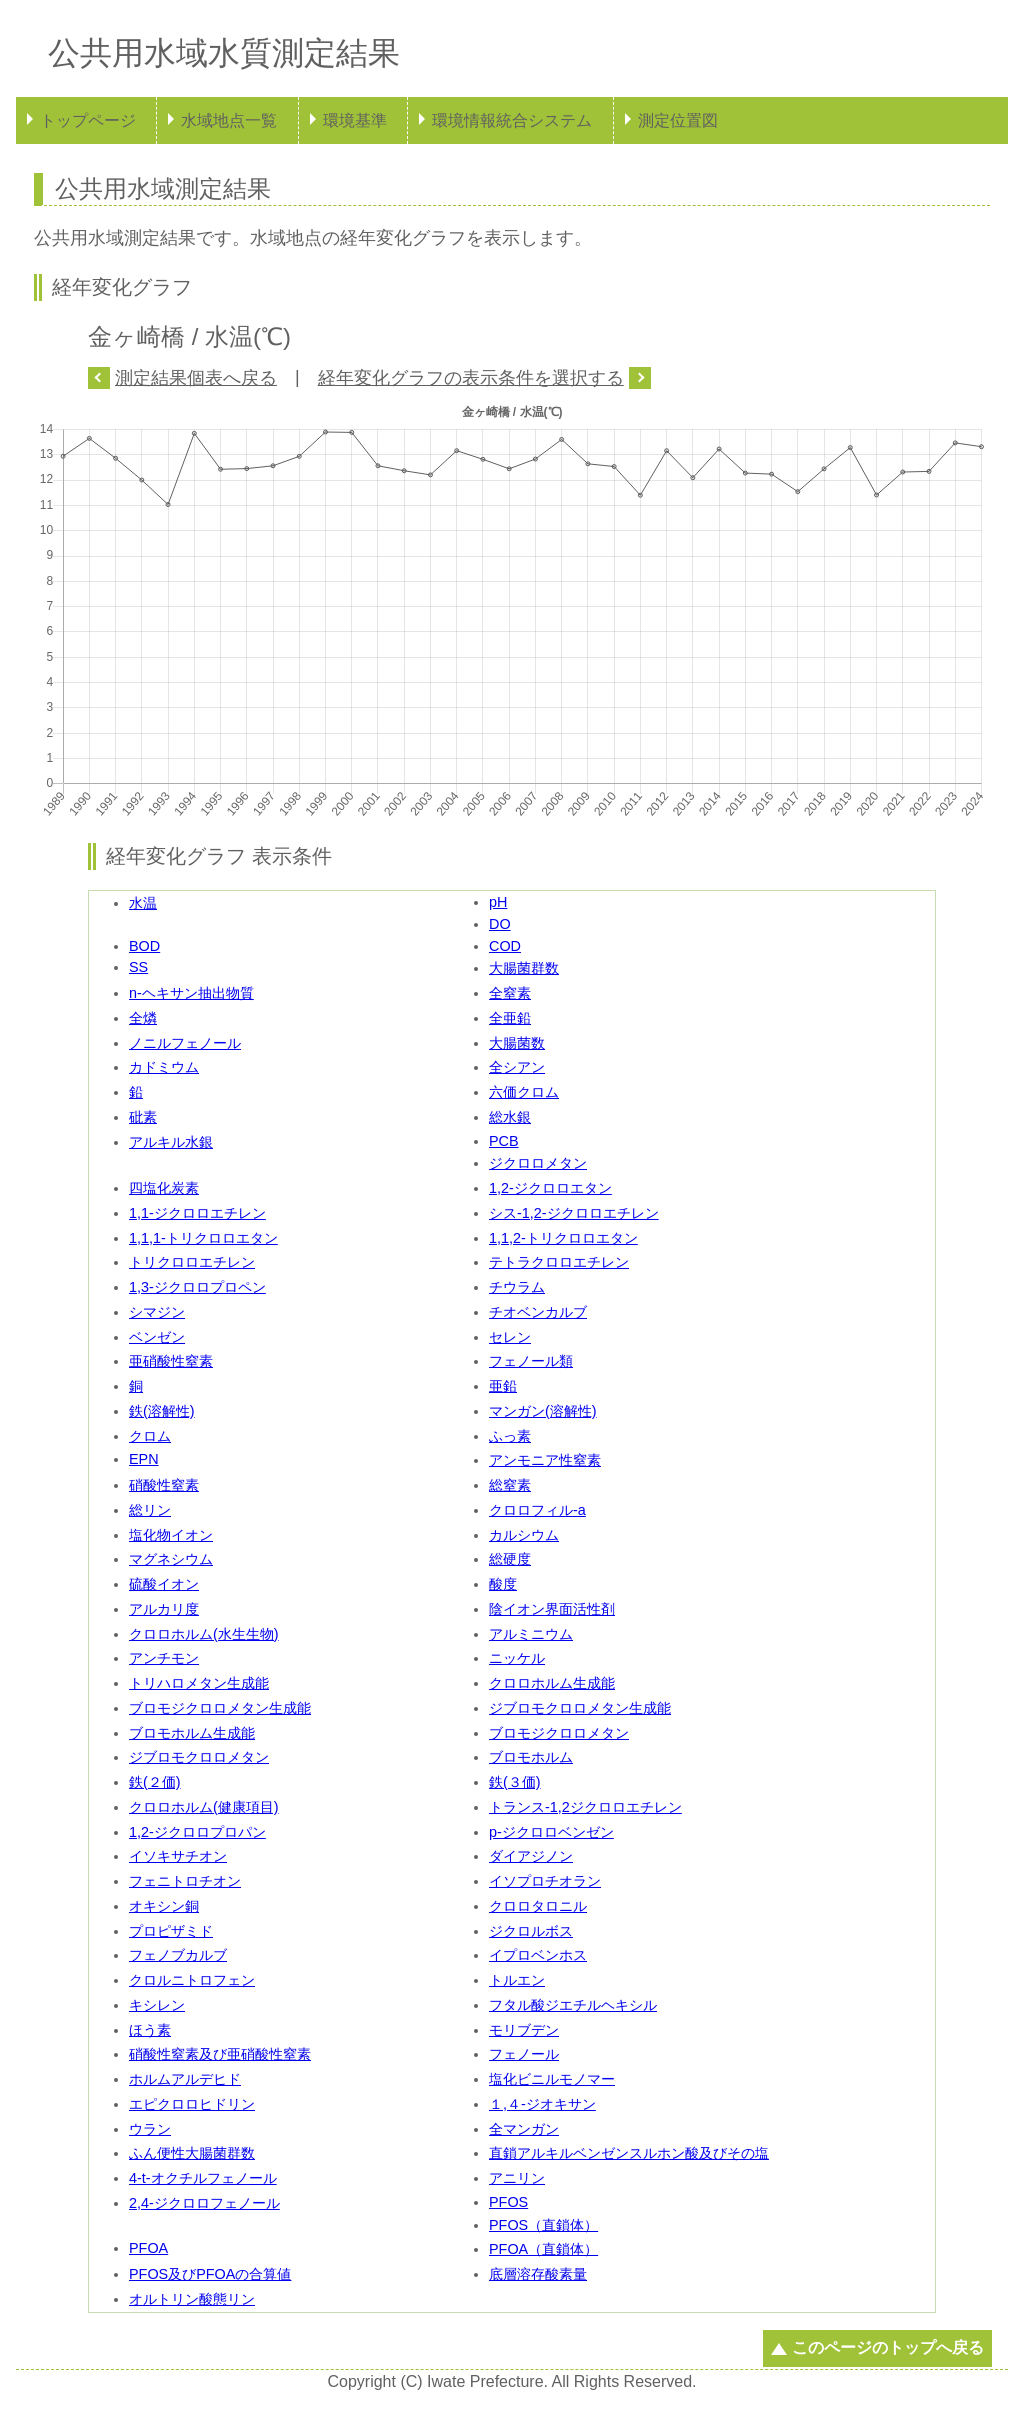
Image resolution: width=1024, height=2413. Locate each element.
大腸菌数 (517, 1043)
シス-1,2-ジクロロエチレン (574, 1213)
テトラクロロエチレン (559, 1262)
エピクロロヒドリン (192, 2104)
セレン (510, 1337)
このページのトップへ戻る (888, 2347)
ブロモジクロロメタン (559, 1733)
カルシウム (524, 1535)
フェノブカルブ (178, 1955)
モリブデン (524, 2030)
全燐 (143, 1018)
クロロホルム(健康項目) (204, 1807)
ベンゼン (157, 1337)
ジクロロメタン (538, 1163)
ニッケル (517, 1658)
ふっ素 (510, 1436)
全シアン (517, 1067)
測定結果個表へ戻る (196, 378)
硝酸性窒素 (164, 1485)
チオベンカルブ (538, 1312)
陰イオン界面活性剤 (552, 1609)
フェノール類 (531, 1361)
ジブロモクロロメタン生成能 (580, 1708)
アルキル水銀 (171, 1142)
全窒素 (510, 993)
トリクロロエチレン (192, 1262)
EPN (144, 1459)
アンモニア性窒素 (545, 1460)
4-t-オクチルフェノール (203, 2178)
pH (498, 902)
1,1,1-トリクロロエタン (203, 1238)
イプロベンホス (538, 1955)
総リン (150, 1510)
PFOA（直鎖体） (543, 2249)
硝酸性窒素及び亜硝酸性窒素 (220, 2054)
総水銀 (510, 1117)
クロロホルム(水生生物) (204, 1634)
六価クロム (524, 1092)
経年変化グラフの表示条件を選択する (471, 378)
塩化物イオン (171, 1535)
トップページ (88, 120)
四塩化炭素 (164, 1188)
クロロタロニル (538, 1906)
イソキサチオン (178, 1856)
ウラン (150, 2129)
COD (505, 946)
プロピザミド (171, 1931)
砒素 (143, 1117)
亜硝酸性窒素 (171, 1361)
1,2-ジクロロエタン (550, 1188)
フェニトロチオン (185, 1881)
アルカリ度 (164, 1609)
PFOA (148, 2248)
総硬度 (510, 1559)
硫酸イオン (164, 1584)
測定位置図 (678, 120)
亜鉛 (503, 1386)
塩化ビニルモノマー (552, 2079)
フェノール (524, 2054)
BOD (144, 946)
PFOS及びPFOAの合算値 (210, 2274)
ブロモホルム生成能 (192, 1733)
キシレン (157, 2005)
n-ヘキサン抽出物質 (191, 993)
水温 (143, 903)
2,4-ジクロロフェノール (204, 2203)
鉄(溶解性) (162, 1411)
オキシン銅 (164, 1906)
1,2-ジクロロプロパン (197, 1832)
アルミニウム (531, 1634)
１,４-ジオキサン (542, 2104)
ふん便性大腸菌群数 (192, 2153)
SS (138, 967)
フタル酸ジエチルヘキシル (573, 2005)
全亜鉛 (510, 1018)
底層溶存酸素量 (538, 2274)
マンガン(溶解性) (543, 1411)
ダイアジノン (531, 1856)
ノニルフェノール (185, 1043)
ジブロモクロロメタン (199, 1757)
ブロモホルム (531, 1757)
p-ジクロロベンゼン (551, 1832)
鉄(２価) (155, 1782)
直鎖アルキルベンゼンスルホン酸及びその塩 (629, 2153)
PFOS (508, 2202)
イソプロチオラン (545, 1881)
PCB (504, 1141)
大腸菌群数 (524, 968)
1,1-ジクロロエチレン (197, 1213)
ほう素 (150, 2030)
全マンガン (524, 2129)
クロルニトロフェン (192, 1980)
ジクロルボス (531, 1931)
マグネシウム (171, 1559)
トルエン (517, 1980)
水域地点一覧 (229, 120)
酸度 (503, 1584)
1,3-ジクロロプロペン (197, 1287)
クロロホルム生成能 (552, 1683)
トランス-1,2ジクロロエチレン (585, 1807)
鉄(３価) (515, 1782)
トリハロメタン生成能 (199, 1683)
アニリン (517, 2178)
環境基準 (355, 120)
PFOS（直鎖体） (543, 2225)
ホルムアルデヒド (185, 2079)
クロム (150, 1436)
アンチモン (164, 1658)
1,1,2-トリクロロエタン (563, 1238)
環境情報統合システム (512, 120)
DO (500, 924)
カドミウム (164, 1067)
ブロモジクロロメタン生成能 (220, 1708)
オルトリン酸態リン (192, 2299)
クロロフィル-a (537, 1510)
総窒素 (510, 1485)
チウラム (517, 1287)
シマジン (157, 1312)
